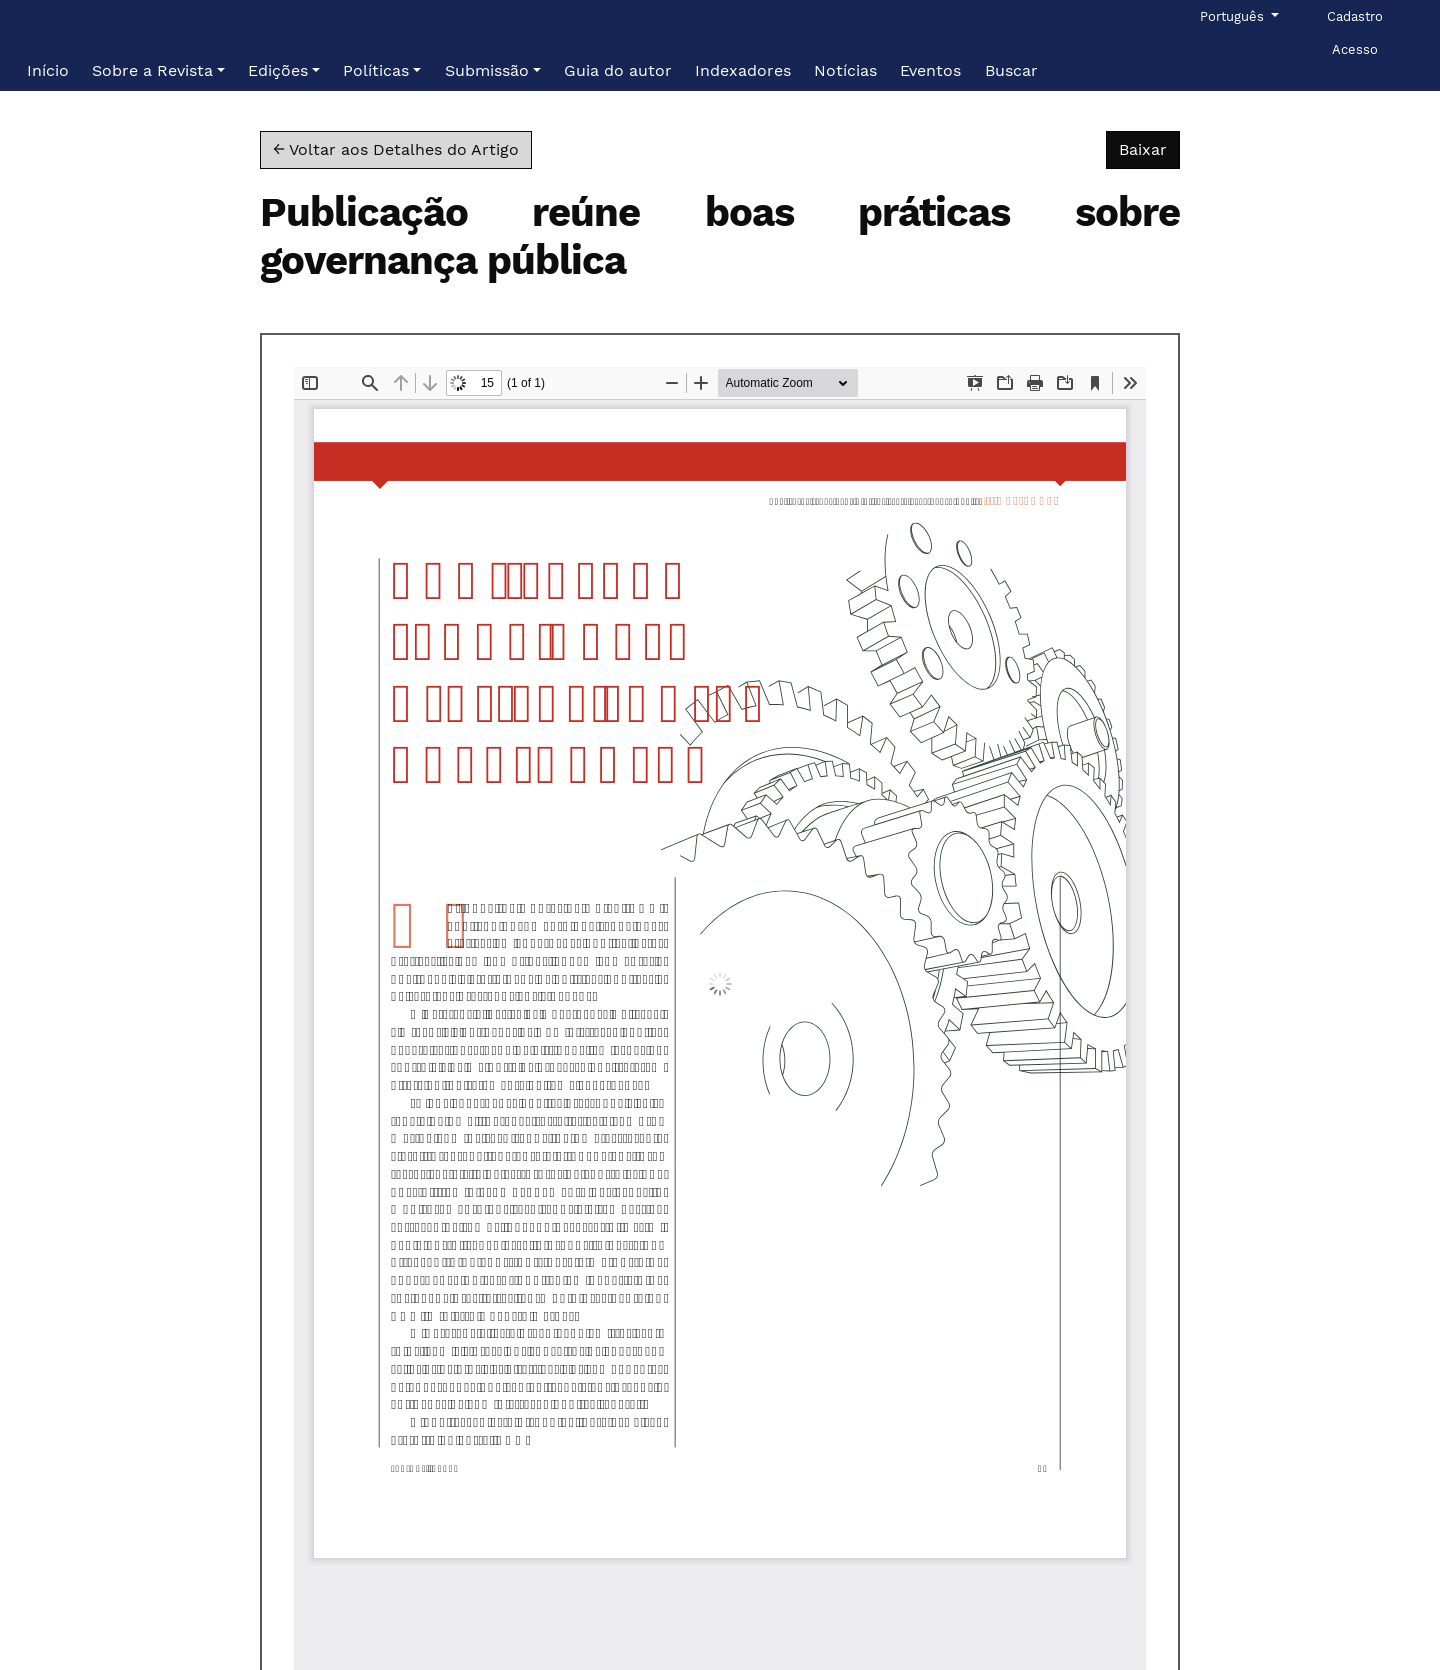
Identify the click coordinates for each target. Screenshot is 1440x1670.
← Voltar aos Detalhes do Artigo (396, 149)
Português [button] (1233, 15)
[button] (158, 71)
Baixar (1149, 148)
